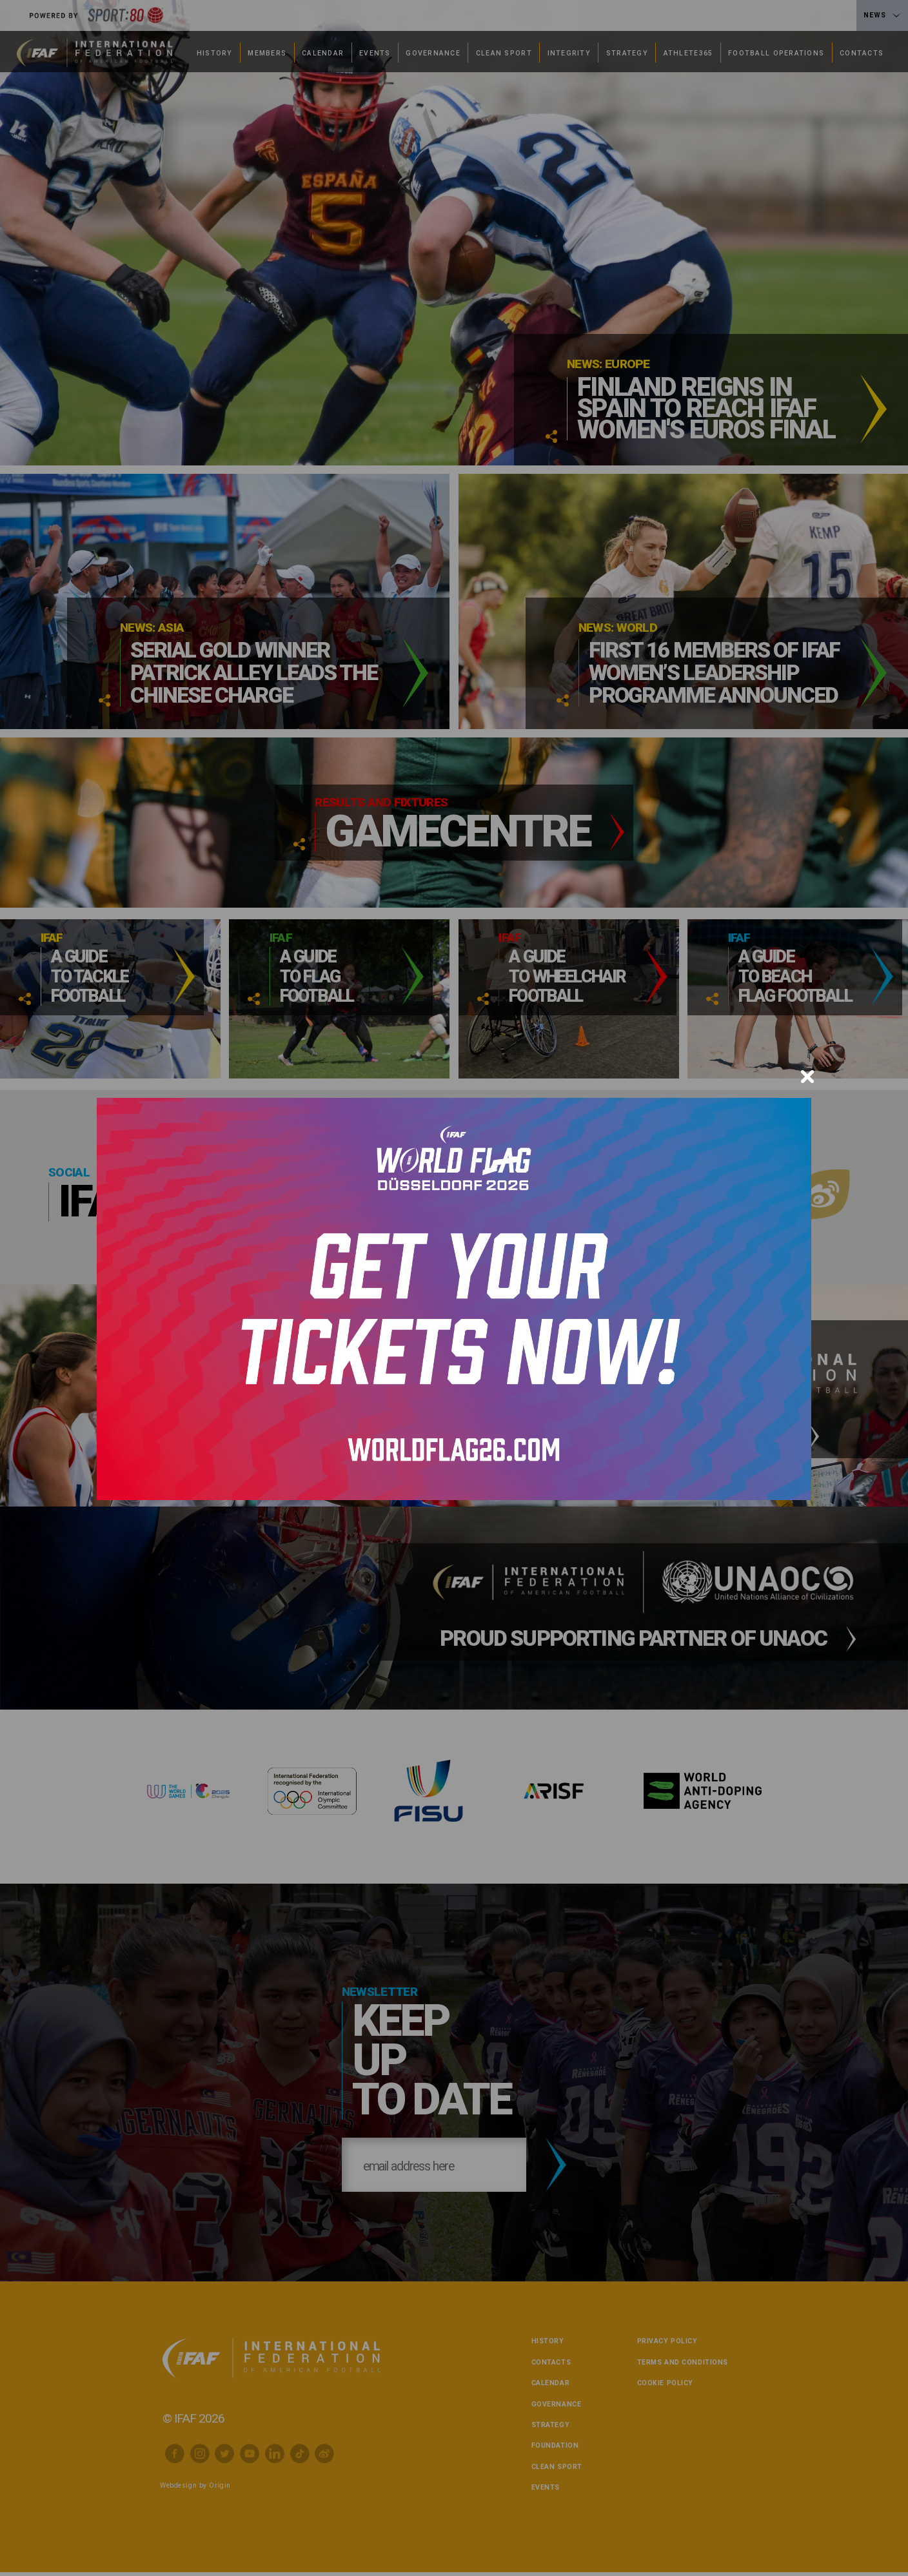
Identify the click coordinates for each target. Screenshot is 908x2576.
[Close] (807, 1077)
